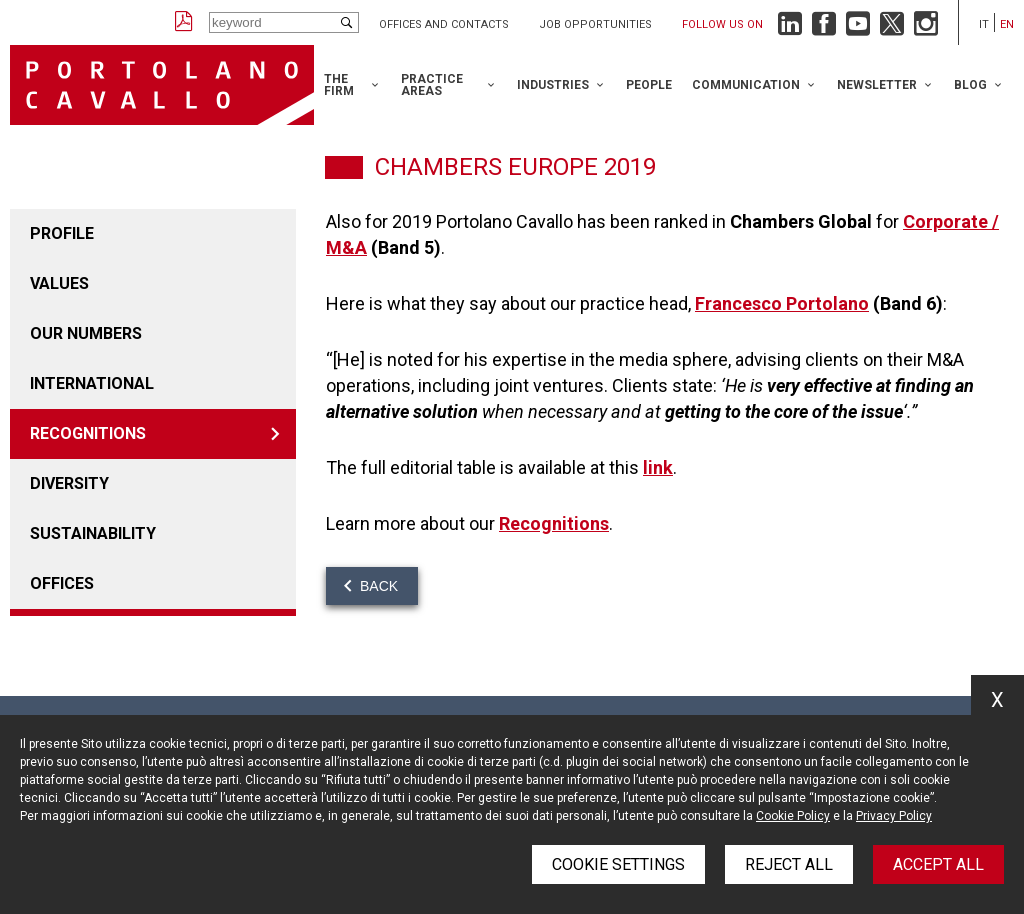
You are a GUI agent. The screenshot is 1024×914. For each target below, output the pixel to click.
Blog (970, 85)
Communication (746, 85)
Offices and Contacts (444, 24)
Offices (62, 583)
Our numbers (86, 333)
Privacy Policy (894, 816)
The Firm (339, 85)
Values (59, 283)
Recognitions (88, 433)
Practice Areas (432, 85)
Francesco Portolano (782, 303)
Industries (553, 85)
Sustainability (93, 533)
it (984, 24)
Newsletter (877, 85)
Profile (62, 233)
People (649, 85)
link (658, 467)
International (92, 383)
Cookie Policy (793, 816)
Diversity (69, 483)
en (1007, 24)
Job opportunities (595, 24)
